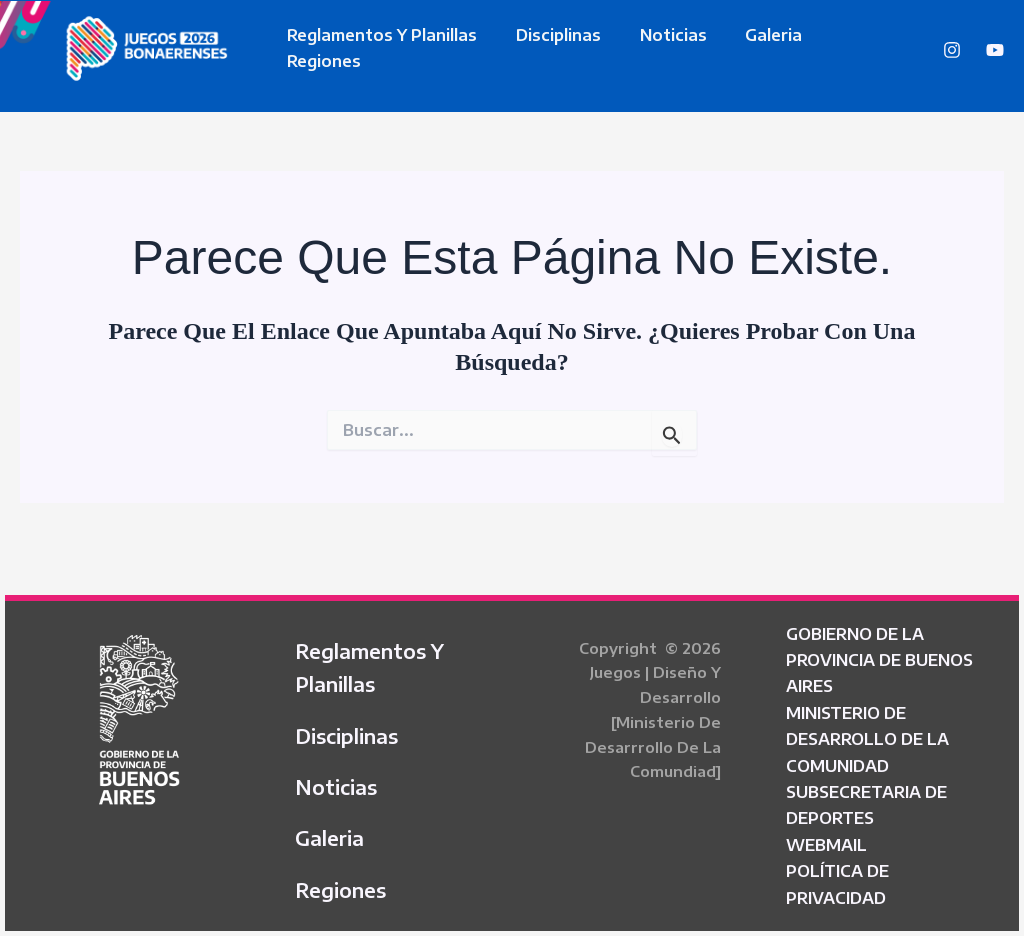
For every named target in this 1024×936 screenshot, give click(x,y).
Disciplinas (548, 48)
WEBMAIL (826, 838)
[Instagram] (952, 50)
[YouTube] (995, 50)
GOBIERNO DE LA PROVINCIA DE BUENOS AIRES (879, 652)
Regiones (848, 48)
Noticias (656, 48)
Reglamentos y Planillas (379, 48)
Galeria (750, 48)
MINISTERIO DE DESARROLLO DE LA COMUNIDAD (867, 732)
